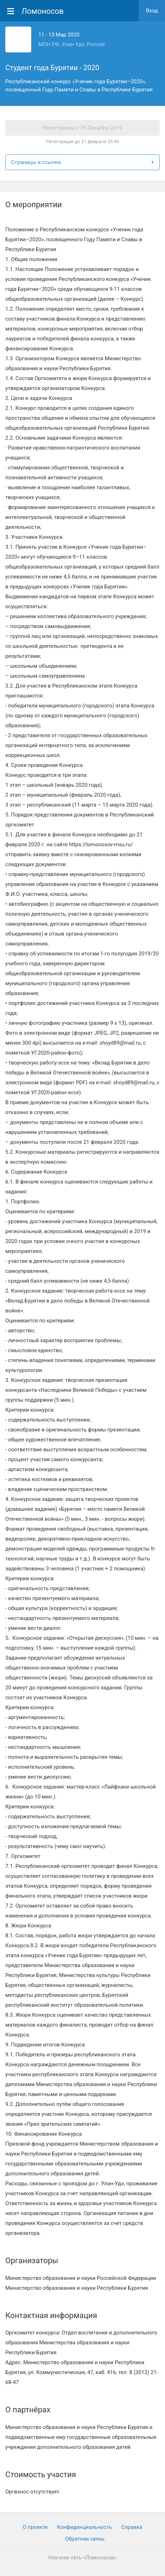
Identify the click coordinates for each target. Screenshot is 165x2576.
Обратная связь (84, 2539)
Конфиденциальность (84, 2527)
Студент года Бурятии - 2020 (52, 67)
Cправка (131, 2527)
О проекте (35, 2527)
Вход (152, 10)
